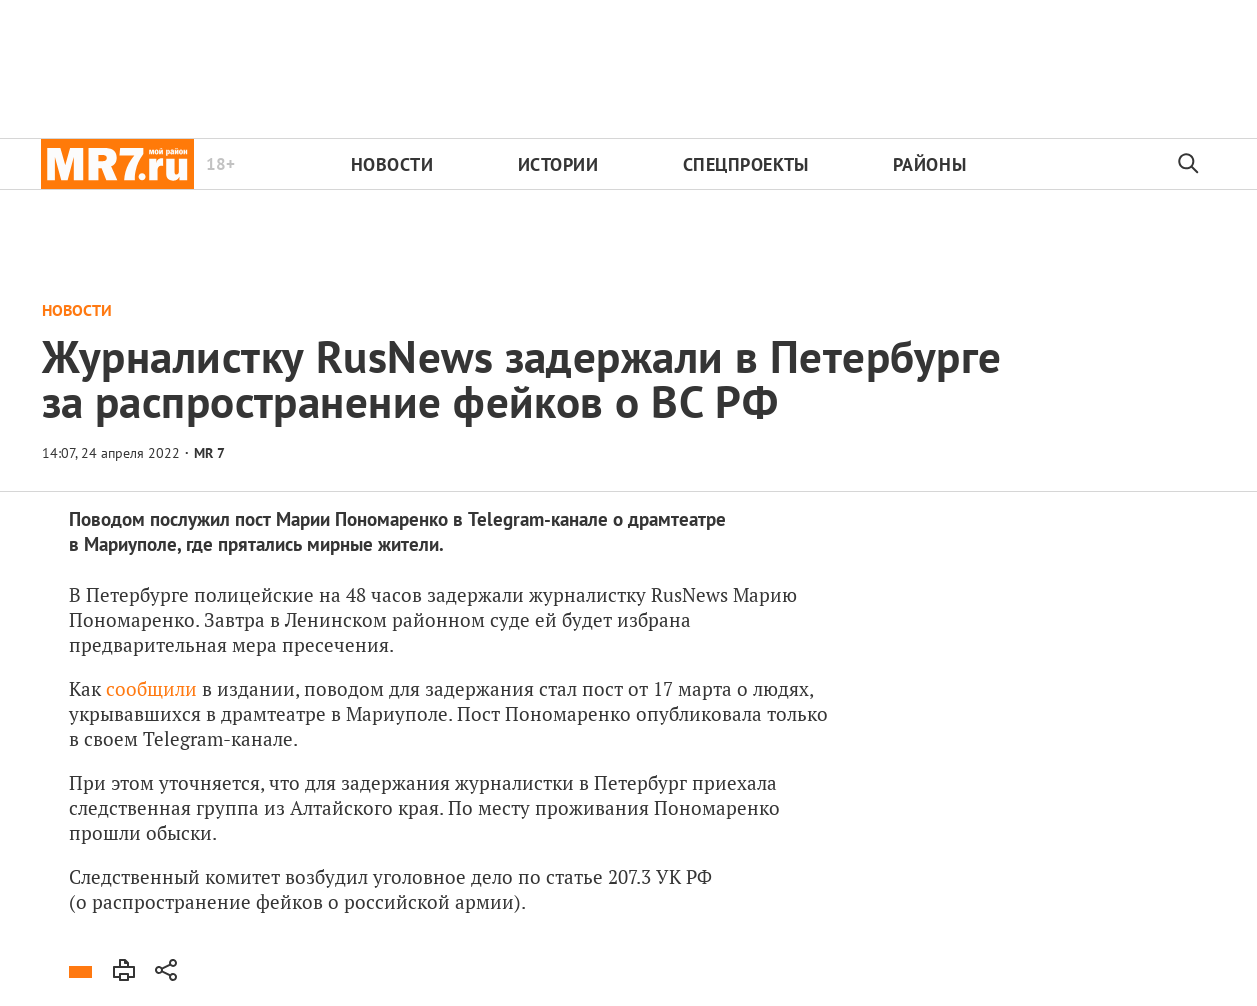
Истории (558, 164)
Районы (929, 164)
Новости (392, 164)
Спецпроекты (746, 164)
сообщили (151, 688)
